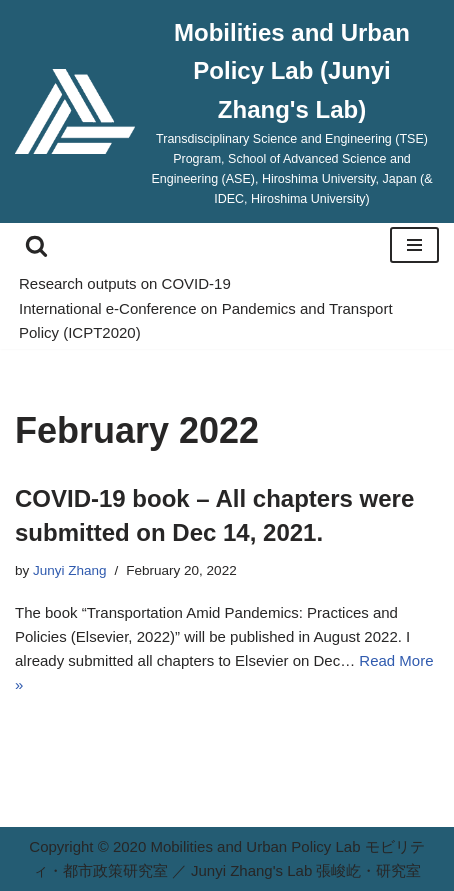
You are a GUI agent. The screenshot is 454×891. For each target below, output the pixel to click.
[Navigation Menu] (414, 245)
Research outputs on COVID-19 (125, 283)
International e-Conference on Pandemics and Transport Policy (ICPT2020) (206, 320)
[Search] (36, 245)
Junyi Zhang (70, 570)
